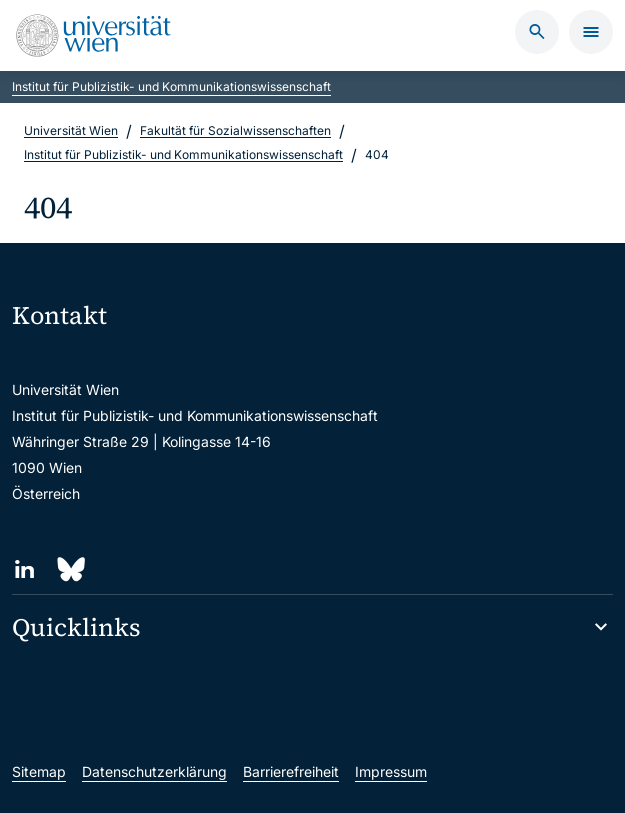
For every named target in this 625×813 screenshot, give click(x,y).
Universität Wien (71, 130)
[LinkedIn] (24, 569)
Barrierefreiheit (291, 771)
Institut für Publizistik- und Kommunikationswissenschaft (171, 86)
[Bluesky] (69, 569)
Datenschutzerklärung (154, 771)
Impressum (391, 771)
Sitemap (39, 771)
